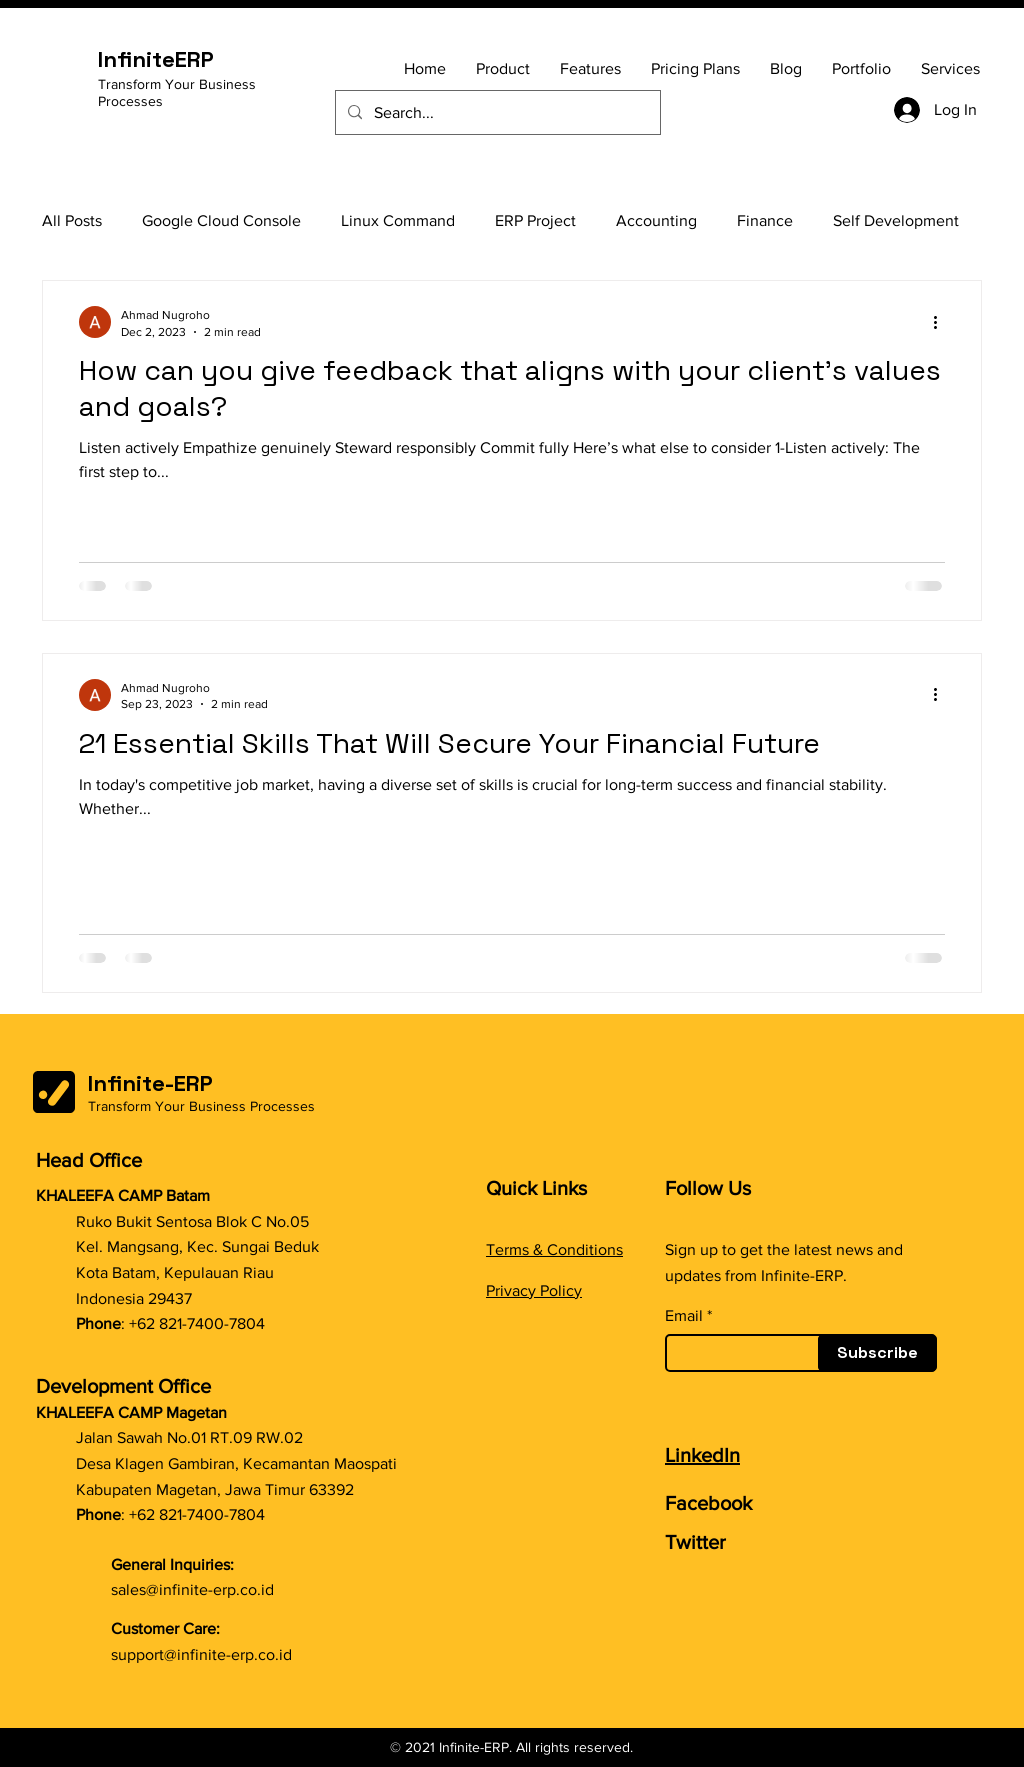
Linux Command (398, 220)
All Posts (72, 220)
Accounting (656, 220)
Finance (765, 220)
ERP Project (535, 220)
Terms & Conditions (554, 1249)
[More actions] (942, 322)
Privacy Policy (534, 1290)
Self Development (896, 220)
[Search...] (496, 112)
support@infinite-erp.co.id (201, 1654)
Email (684, 1316)
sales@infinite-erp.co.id (192, 1589)
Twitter (695, 1542)
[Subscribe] (877, 1353)
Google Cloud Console (221, 220)
